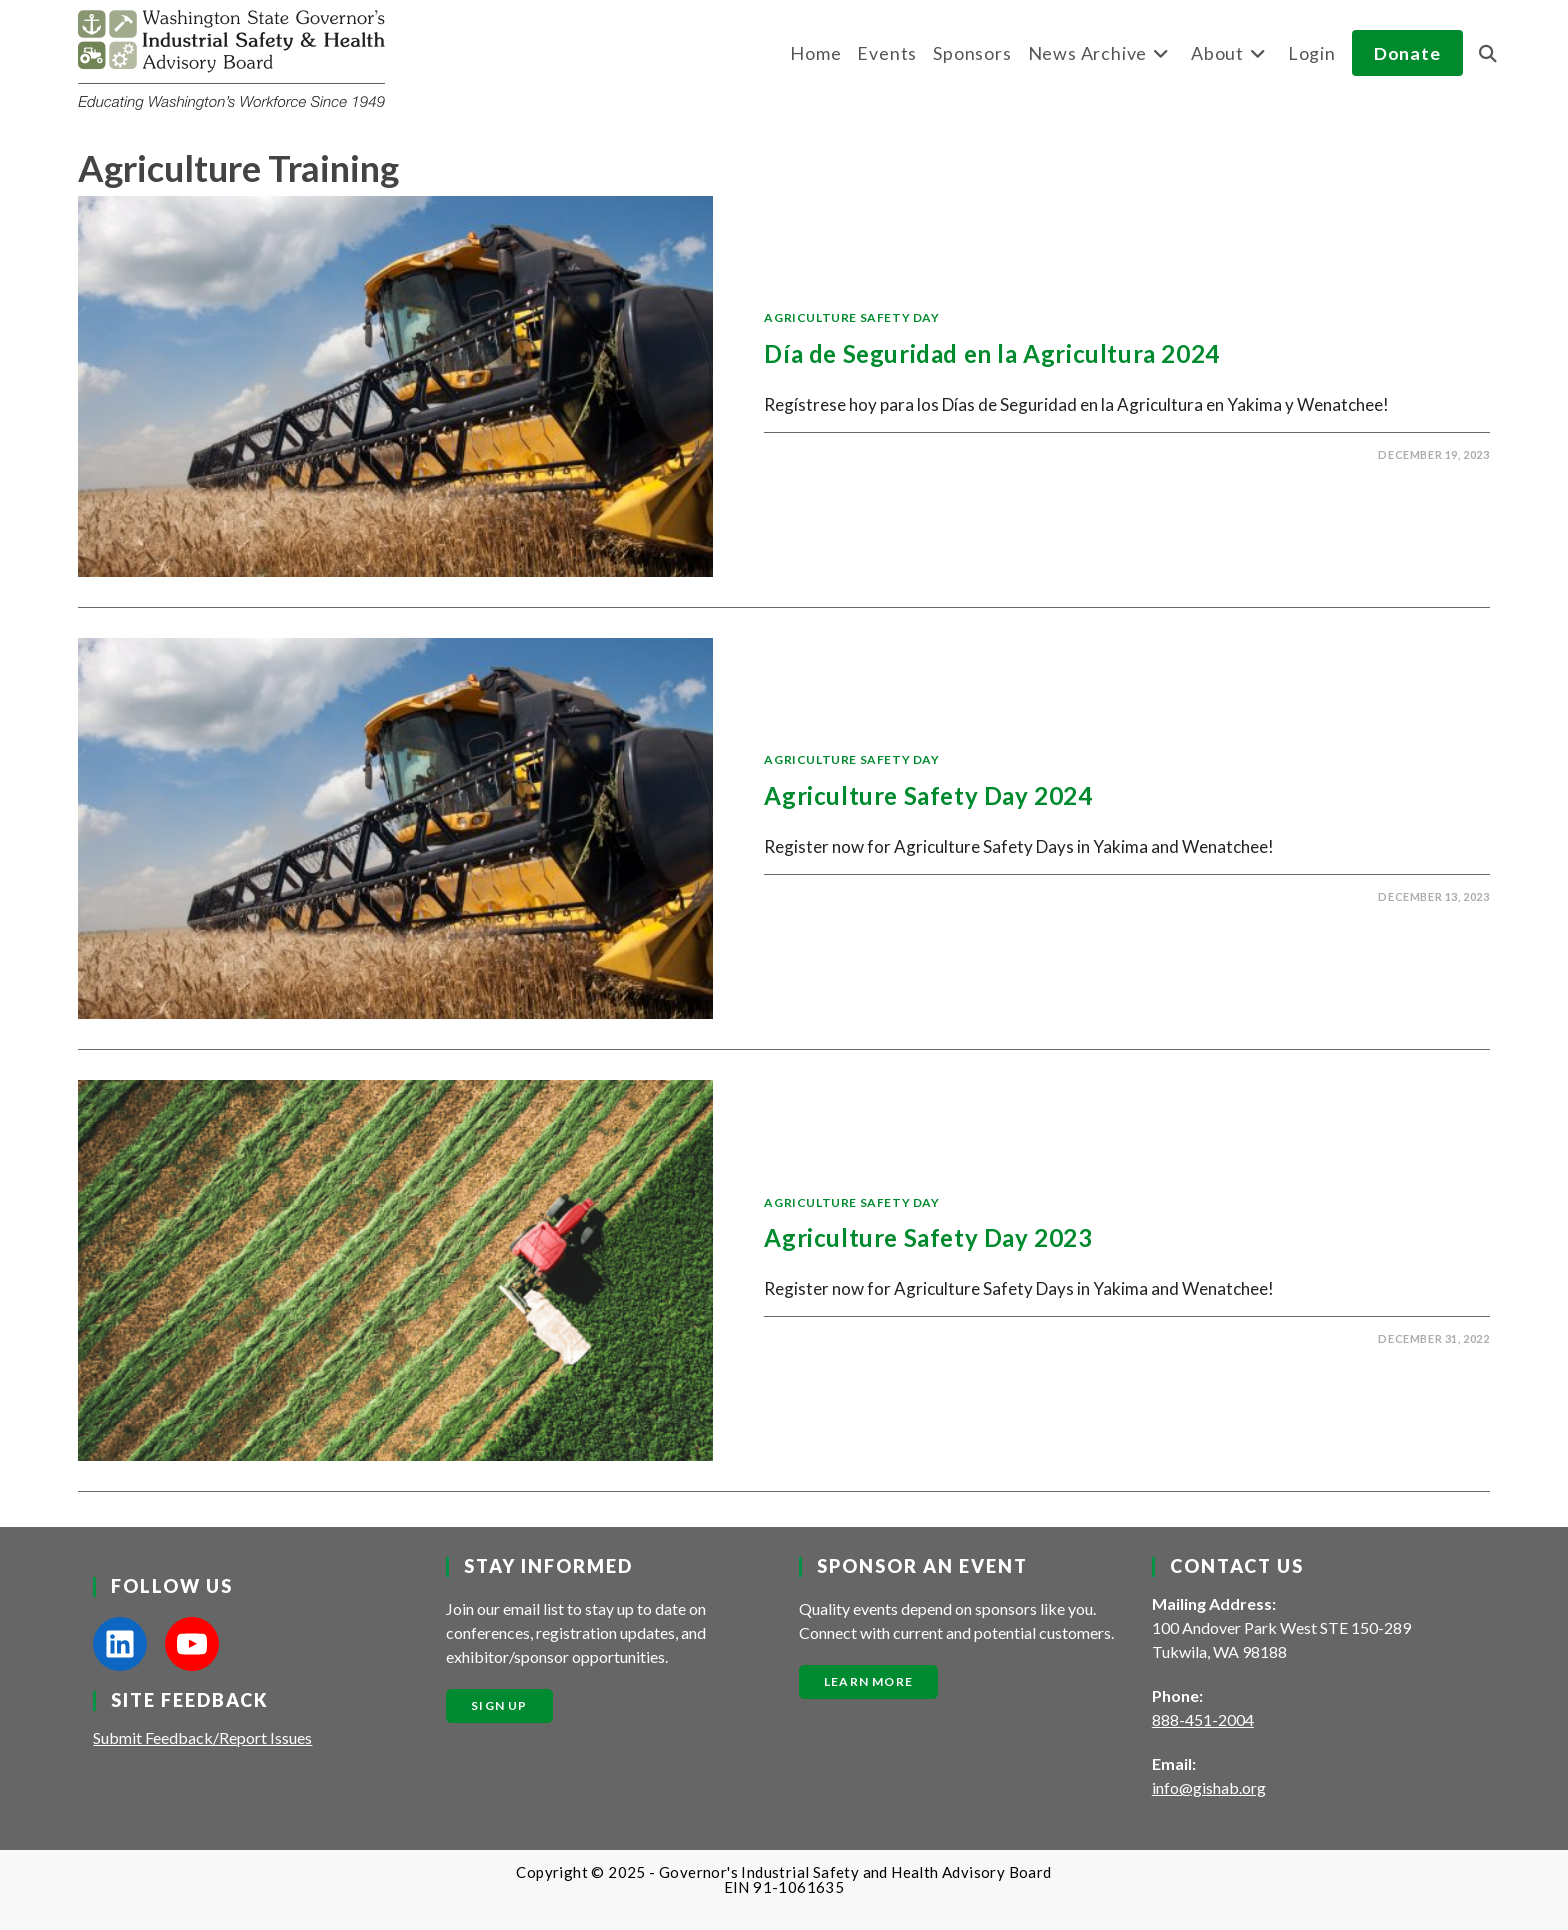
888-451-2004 (1203, 1719)
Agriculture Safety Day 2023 (928, 1237)
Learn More (868, 1681)
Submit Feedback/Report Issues (202, 1737)
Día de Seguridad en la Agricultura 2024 (991, 353)
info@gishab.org (1209, 1787)
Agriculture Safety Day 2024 (928, 795)
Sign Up (499, 1705)
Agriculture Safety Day (851, 317)
